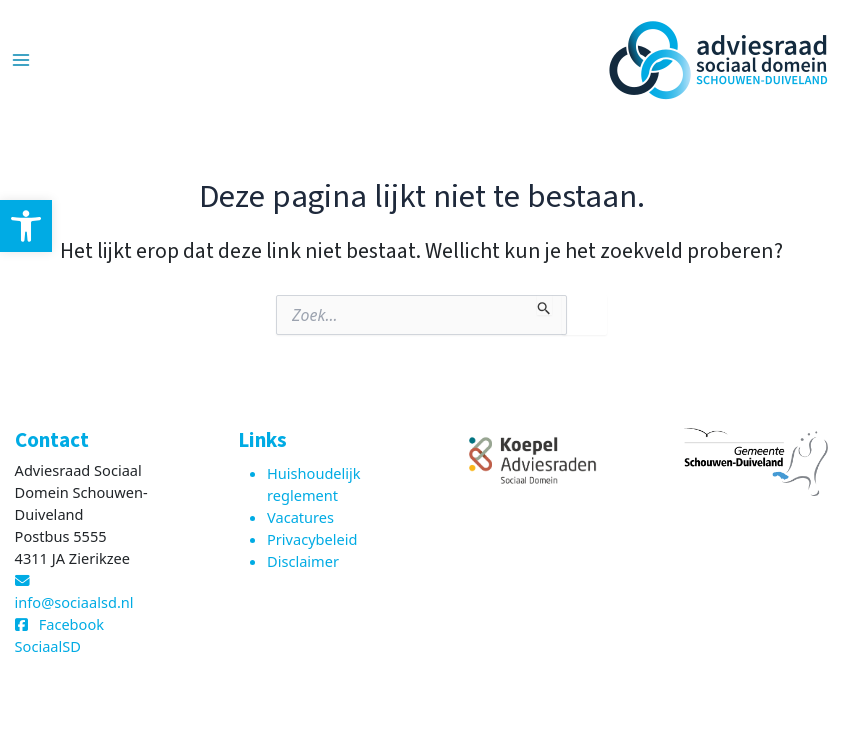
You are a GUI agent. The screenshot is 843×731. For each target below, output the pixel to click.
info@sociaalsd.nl (74, 602)
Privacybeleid (312, 539)
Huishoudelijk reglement (314, 484)
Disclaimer (303, 561)
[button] (26, 226)
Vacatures (300, 517)
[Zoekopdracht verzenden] (544, 305)
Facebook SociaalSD (59, 635)
